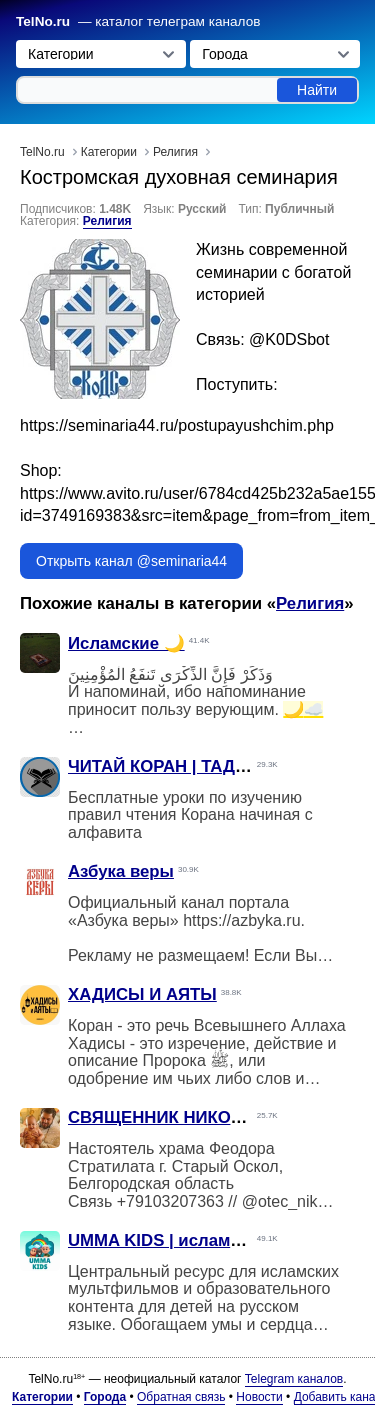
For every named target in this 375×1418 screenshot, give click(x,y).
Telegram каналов (294, 1379)
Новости (259, 1397)
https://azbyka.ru (241, 920)
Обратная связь (181, 1397)
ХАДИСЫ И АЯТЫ (142, 994)
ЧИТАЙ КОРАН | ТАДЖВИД (177, 766)
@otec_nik (280, 1201)
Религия (107, 221)
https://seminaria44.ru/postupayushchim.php (177, 425)
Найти (317, 90)
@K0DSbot (289, 339)
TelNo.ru (43, 21)
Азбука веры (121, 871)
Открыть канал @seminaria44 (131, 561)
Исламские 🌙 (126, 643)
